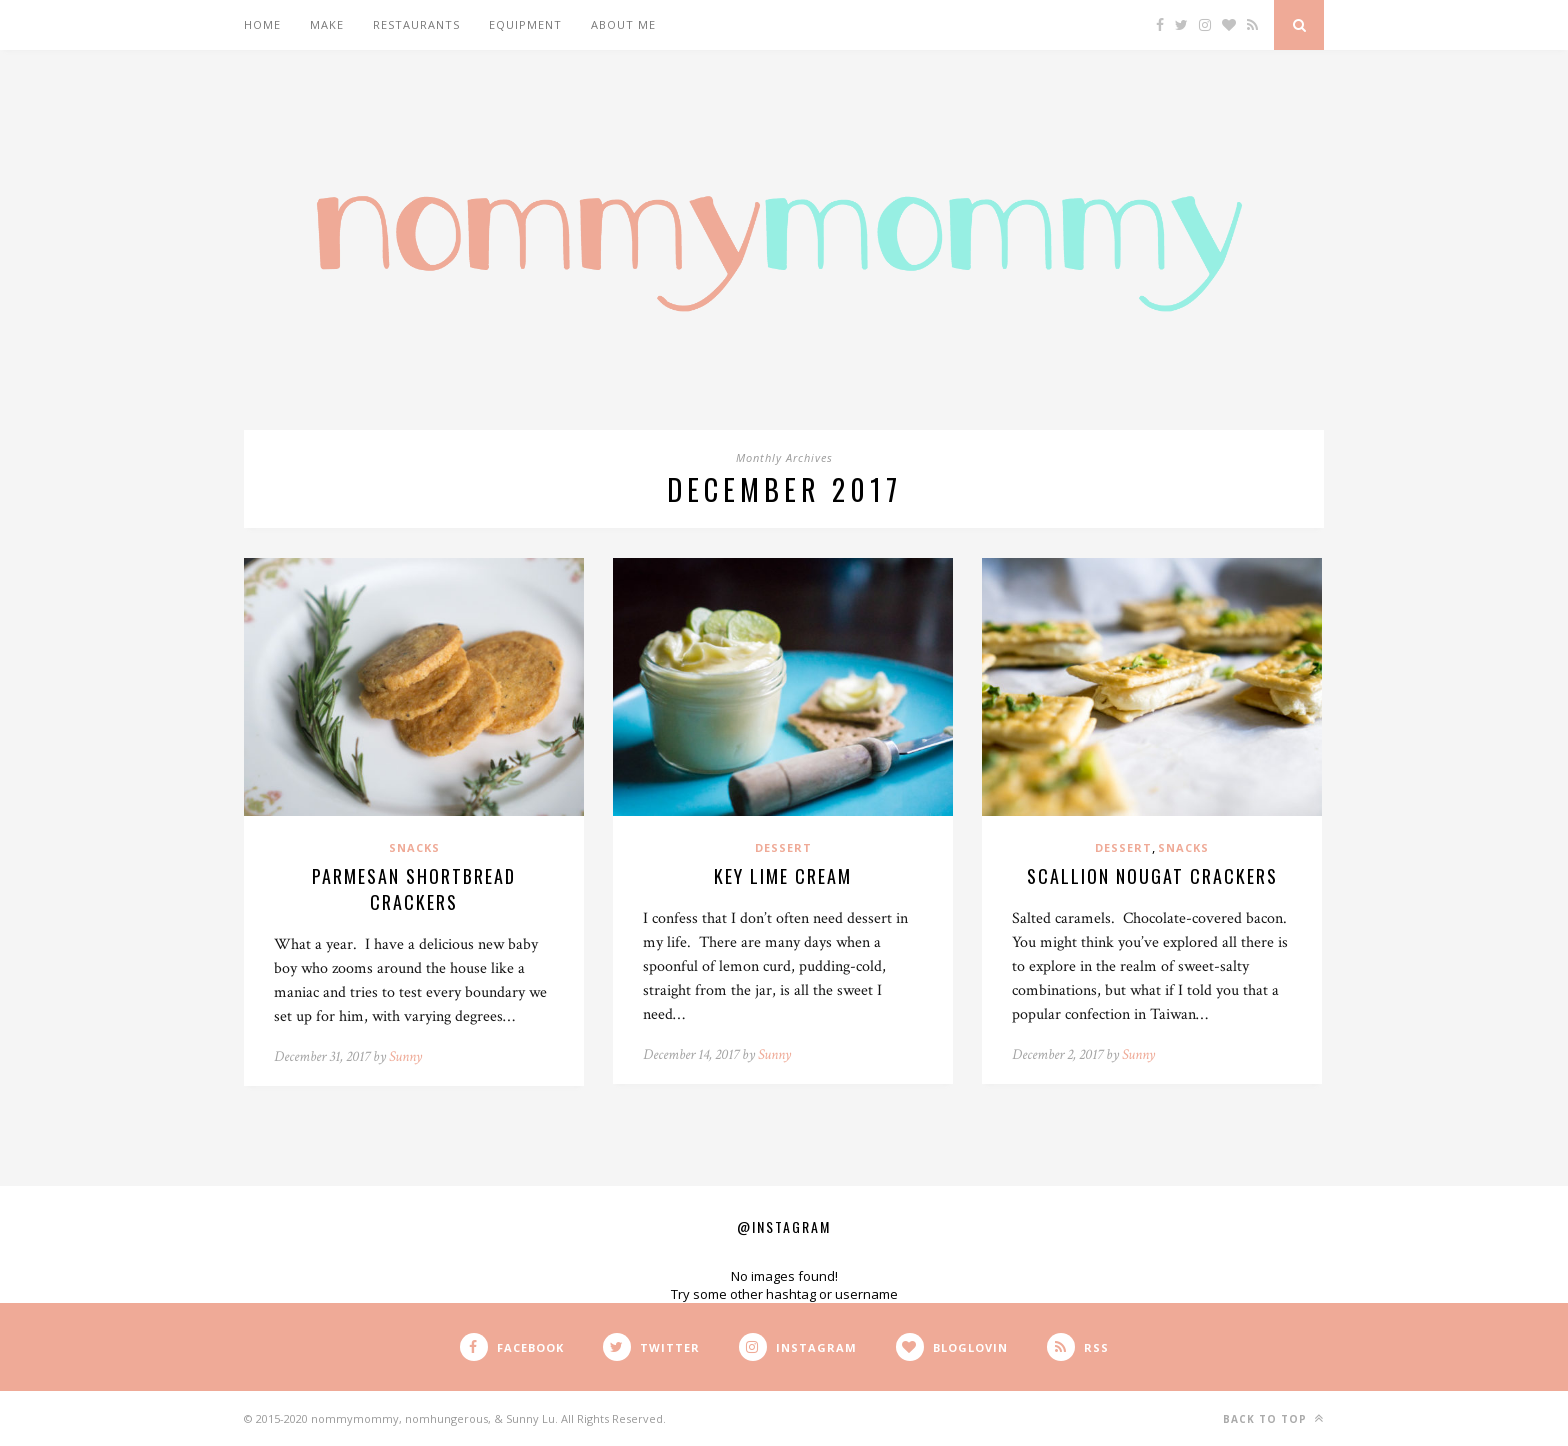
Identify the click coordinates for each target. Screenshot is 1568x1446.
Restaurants (416, 24)
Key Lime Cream (783, 876)
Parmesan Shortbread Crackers (414, 889)
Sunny (405, 1056)
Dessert (783, 847)
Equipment (525, 24)
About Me (623, 24)
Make (327, 24)
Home (262, 24)
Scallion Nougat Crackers (1152, 876)
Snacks (414, 847)
